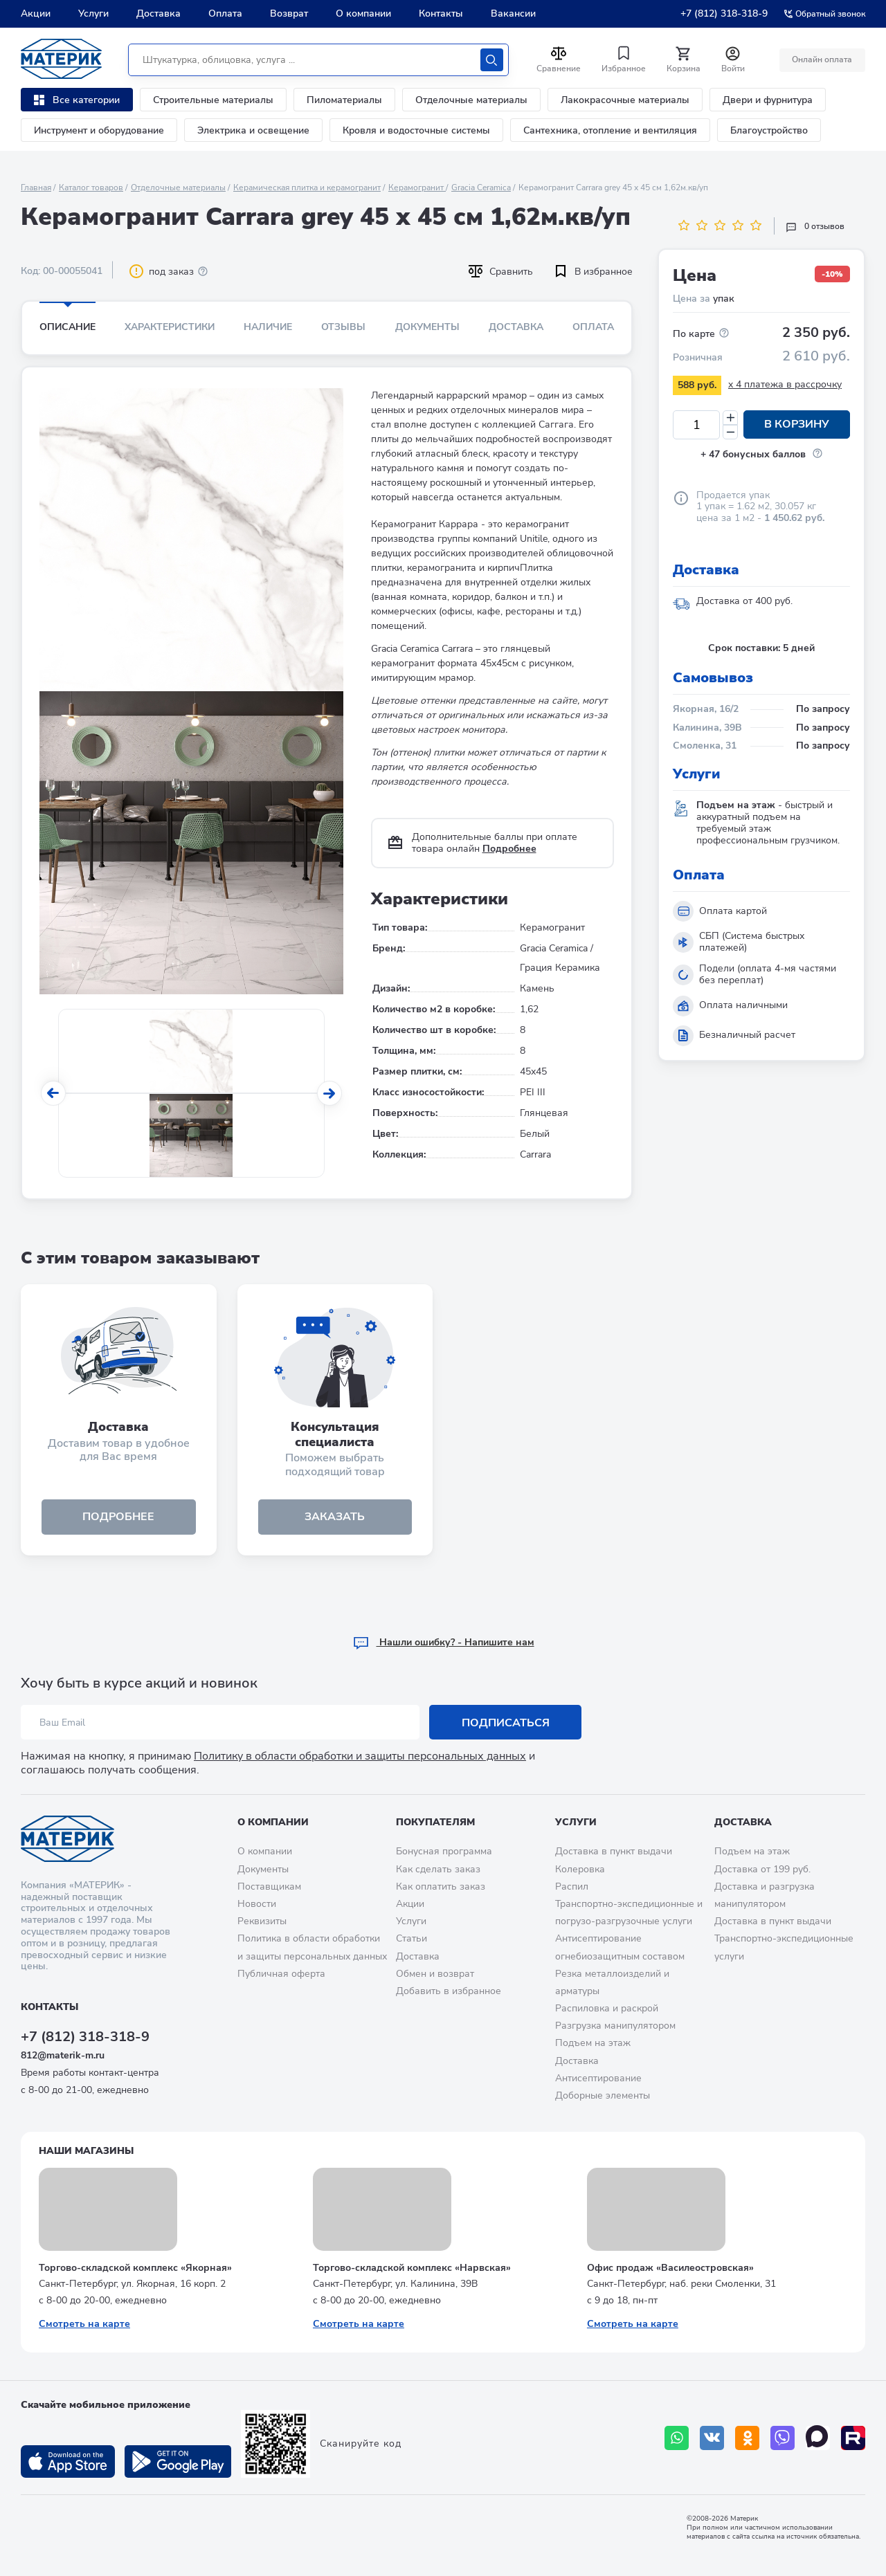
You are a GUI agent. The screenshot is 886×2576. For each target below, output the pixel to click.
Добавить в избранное (448, 1991)
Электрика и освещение (253, 130)
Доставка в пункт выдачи (613, 1851)
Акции (36, 13)
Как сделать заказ (438, 1869)
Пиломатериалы (344, 100)
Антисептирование (598, 2078)
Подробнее (509, 848)
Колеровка (580, 1869)
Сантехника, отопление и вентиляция (610, 130)
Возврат (289, 13)
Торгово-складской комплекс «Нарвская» (412, 2267)
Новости (256, 1903)
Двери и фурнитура (768, 100)
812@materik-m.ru (63, 2055)
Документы (427, 327)
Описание (67, 327)
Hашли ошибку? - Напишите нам (443, 1643)
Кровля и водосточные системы (416, 130)
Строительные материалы (213, 100)
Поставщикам (269, 1886)
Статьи (411, 1939)
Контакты (441, 13)
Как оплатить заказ (440, 1886)
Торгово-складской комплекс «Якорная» (135, 2267)
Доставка (158, 13)
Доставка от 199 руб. (762, 1869)
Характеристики (170, 327)
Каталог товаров (91, 187)
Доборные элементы (602, 2095)
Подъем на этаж (593, 2043)
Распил (571, 1886)
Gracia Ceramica (481, 187)
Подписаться (506, 1722)
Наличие (268, 327)
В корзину (796, 424)
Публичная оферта (281, 1973)
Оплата (225, 13)
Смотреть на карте (84, 2323)
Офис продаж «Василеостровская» (670, 2267)
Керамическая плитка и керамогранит (307, 187)
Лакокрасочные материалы (625, 100)
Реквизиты (262, 1921)
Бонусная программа (444, 1851)
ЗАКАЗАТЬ (335, 1517)
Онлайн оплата (822, 59)
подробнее (118, 1517)
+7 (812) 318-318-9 (724, 13)
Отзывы (343, 327)
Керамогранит (417, 187)
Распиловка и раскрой (606, 2008)
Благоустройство (769, 130)
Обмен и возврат (435, 1973)
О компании (363, 13)
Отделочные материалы (471, 100)
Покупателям (435, 1822)
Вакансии (513, 13)
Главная (36, 187)
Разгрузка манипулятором (615, 2026)
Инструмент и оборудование (99, 130)
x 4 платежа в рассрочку (785, 384)
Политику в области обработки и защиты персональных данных (360, 1756)
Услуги (93, 13)
